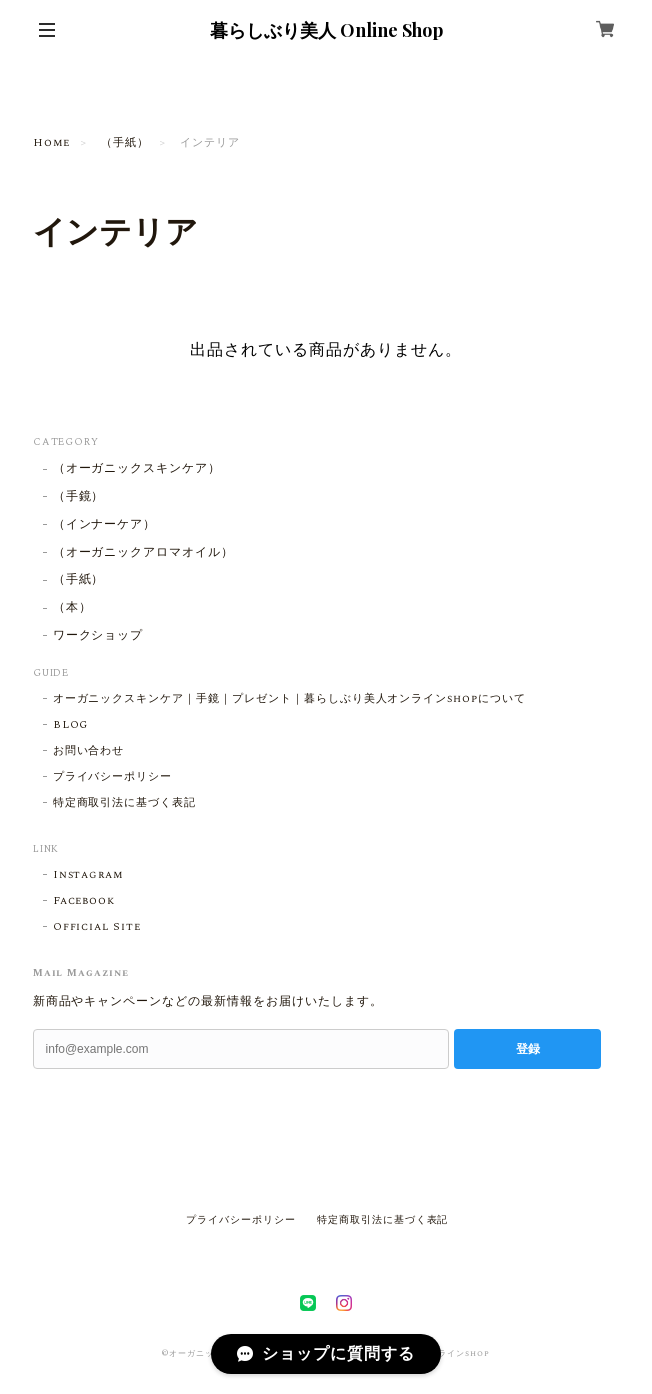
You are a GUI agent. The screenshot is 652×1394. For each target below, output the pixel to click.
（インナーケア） (105, 525)
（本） (72, 608)
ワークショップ (98, 636)
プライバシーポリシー (113, 777)
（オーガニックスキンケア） (143, 469)
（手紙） (125, 143)
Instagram (89, 875)
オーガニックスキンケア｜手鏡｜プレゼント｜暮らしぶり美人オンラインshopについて (289, 699)
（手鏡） (79, 497)
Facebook (84, 901)
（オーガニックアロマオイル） (143, 553)
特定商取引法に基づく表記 (125, 803)
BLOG (71, 725)
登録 (528, 1049)
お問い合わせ (89, 751)
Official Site (97, 927)
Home (52, 143)
